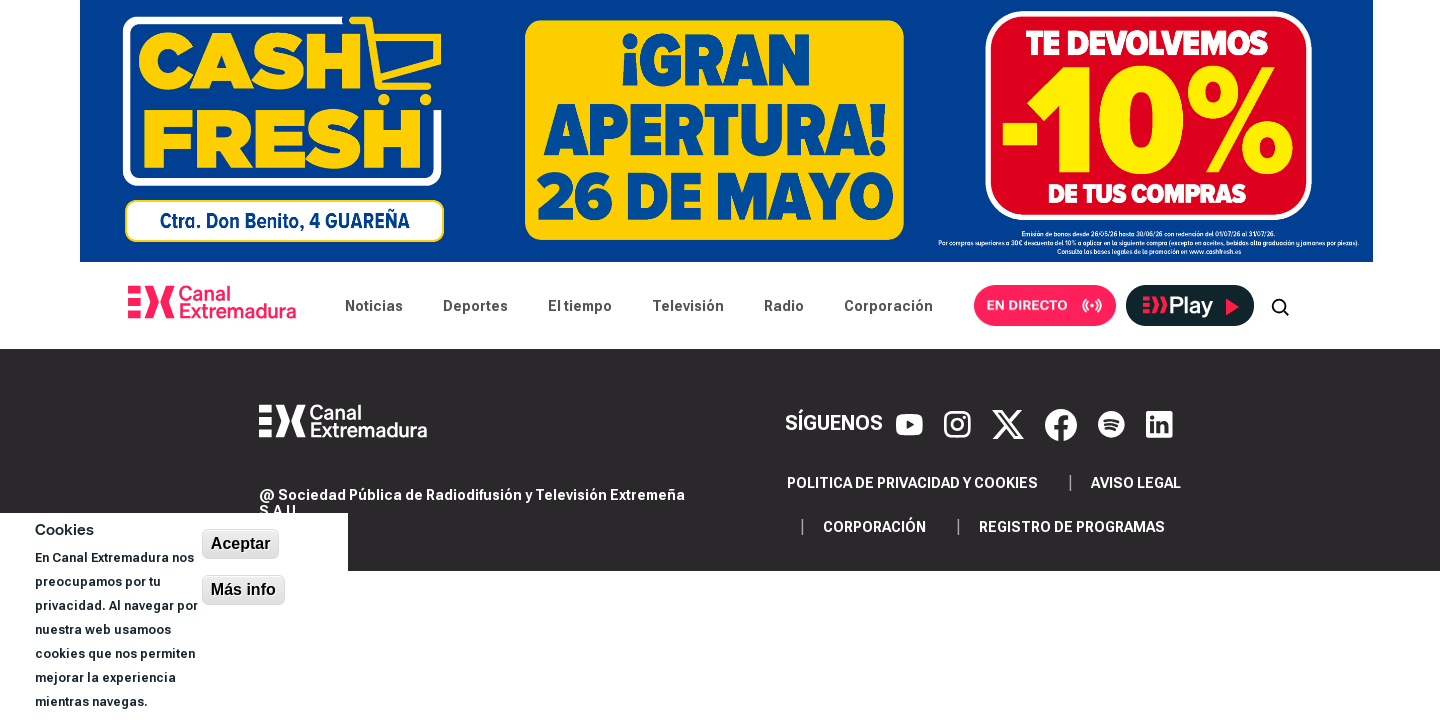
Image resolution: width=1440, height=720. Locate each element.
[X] (1010, 423)
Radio (784, 306)
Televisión (688, 306)
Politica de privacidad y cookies (912, 483)
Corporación (888, 306)
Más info (243, 589)
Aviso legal (1136, 483)
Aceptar (241, 543)
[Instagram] (960, 423)
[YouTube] (912, 423)
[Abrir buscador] (1280, 306)
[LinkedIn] (1159, 423)
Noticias (374, 306)
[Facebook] (1063, 423)
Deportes (475, 306)
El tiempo (580, 306)
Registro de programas (1072, 527)
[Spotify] (1114, 423)
